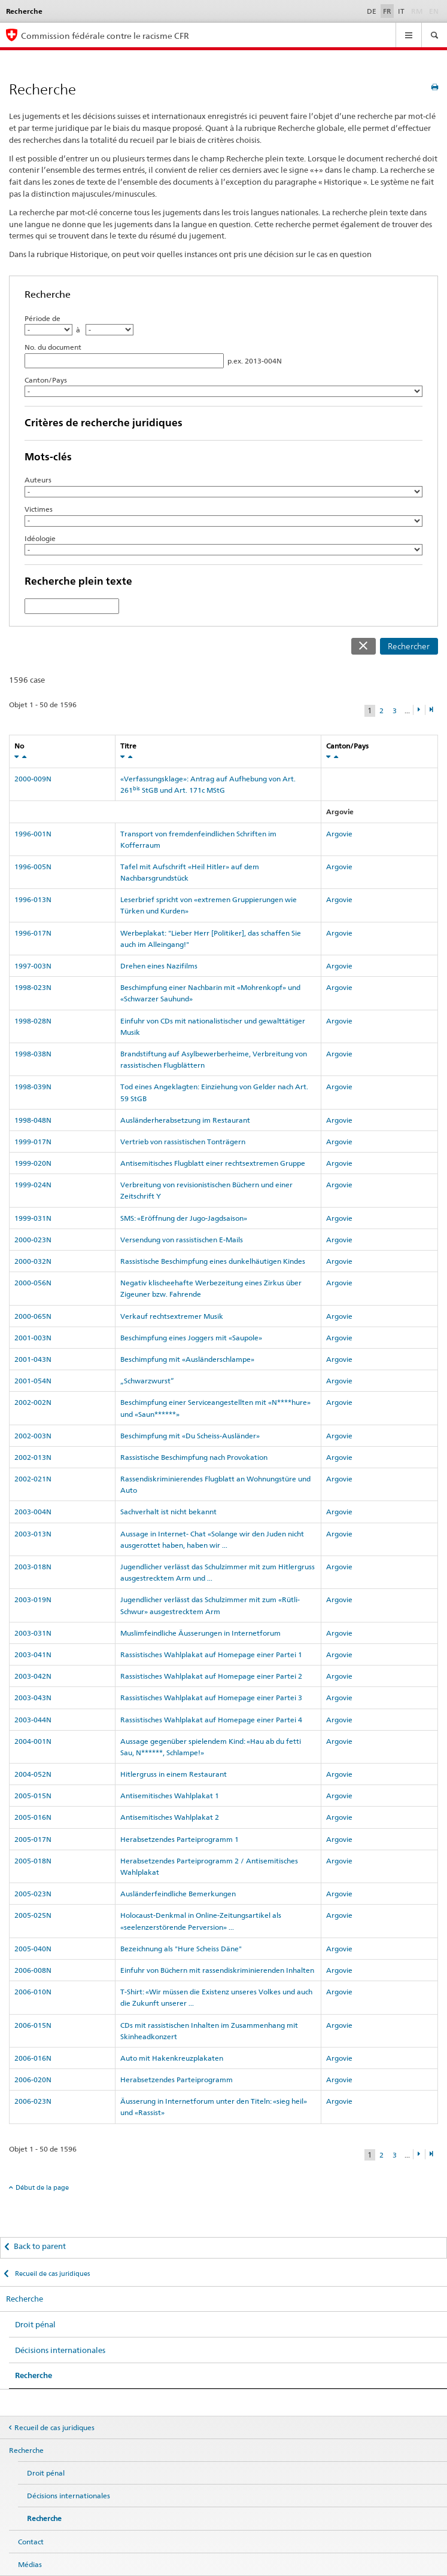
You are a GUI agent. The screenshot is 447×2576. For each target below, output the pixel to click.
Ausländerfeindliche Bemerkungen (178, 1893)
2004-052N (32, 1774)
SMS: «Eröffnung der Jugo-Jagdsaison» (183, 1218)
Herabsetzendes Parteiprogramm (176, 2079)
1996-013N (32, 899)
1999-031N (32, 1218)
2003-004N (32, 1511)
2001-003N (32, 1337)
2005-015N (32, 1795)
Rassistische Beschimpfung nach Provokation (193, 1457)
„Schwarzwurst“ (147, 1380)
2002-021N (32, 1478)
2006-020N (32, 2079)
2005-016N (32, 1817)
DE (371, 11)
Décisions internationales (60, 2350)
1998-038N (32, 1053)
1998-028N (32, 1020)
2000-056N (32, 1282)
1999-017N (32, 1141)
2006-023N (32, 2101)
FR (387, 11)
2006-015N (32, 2025)
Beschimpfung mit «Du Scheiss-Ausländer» (190, 1435)
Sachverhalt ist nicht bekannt (168, 1511)
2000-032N (32, 1261)
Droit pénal (35, 2324)
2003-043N (32, 1697)
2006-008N (32, 1970)
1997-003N (32, 965)
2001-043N (32, 1359)
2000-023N (32, 1239)
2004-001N (32, 1741)
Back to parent (40, 2246)
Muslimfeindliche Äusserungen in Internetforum (200, 1632)
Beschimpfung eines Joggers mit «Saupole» (191, 1337)
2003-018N (32, 1566)
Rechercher (409, 646)
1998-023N (32, 987)
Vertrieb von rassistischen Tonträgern (182, 1141)
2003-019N (32, 1599)
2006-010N (32, 1991)
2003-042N (32, 1676)
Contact (31, 2541)
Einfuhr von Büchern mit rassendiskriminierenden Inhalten (217, 1970)
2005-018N (32, 1860)
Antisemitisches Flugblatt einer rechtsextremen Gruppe (212, 1163)
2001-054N (32, 1380)
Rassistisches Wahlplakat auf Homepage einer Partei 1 (211, 1654)
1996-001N (32, 833)
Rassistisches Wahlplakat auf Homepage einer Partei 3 (211, 1697)
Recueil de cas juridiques (51, 2273)
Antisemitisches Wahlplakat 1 (169, 1795)
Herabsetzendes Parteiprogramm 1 (179, 1839)
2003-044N (32, 1719)
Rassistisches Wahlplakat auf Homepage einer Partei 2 (211, 1676)
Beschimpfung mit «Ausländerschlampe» (187, 1359)
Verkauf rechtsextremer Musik (171, 1316)
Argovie (339, 833)
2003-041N (32, 1654)
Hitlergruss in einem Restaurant (173, 1774)
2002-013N (32, 1457)
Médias (30, 2564)
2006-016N (32, 2058)
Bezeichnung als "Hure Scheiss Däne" (181, 1948)
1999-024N (32, 1184)
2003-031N (32, 1632)
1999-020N (32, 1163)
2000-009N (32, 778)
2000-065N (32, 1316)
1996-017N (32, 932)
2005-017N (32, 1839)
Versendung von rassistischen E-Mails (181, 1239)
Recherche (24, 2298)
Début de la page (42, 2187)
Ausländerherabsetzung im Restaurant (185, 1120)
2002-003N (32, 1435)
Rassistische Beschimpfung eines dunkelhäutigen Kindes (212, 1261)
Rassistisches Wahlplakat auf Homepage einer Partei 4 (211, 1719)
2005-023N (32, 1893)
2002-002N (32, 1402)
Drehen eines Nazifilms (158, 965)
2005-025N (32, 1915)
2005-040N (32, 1948)
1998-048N (32, 1120)
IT (401, 11)
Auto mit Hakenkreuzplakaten (171, 2058)
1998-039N (32, 1086)
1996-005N (32, 866)
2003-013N (32, 1533)
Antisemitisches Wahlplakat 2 (169, 1817)
